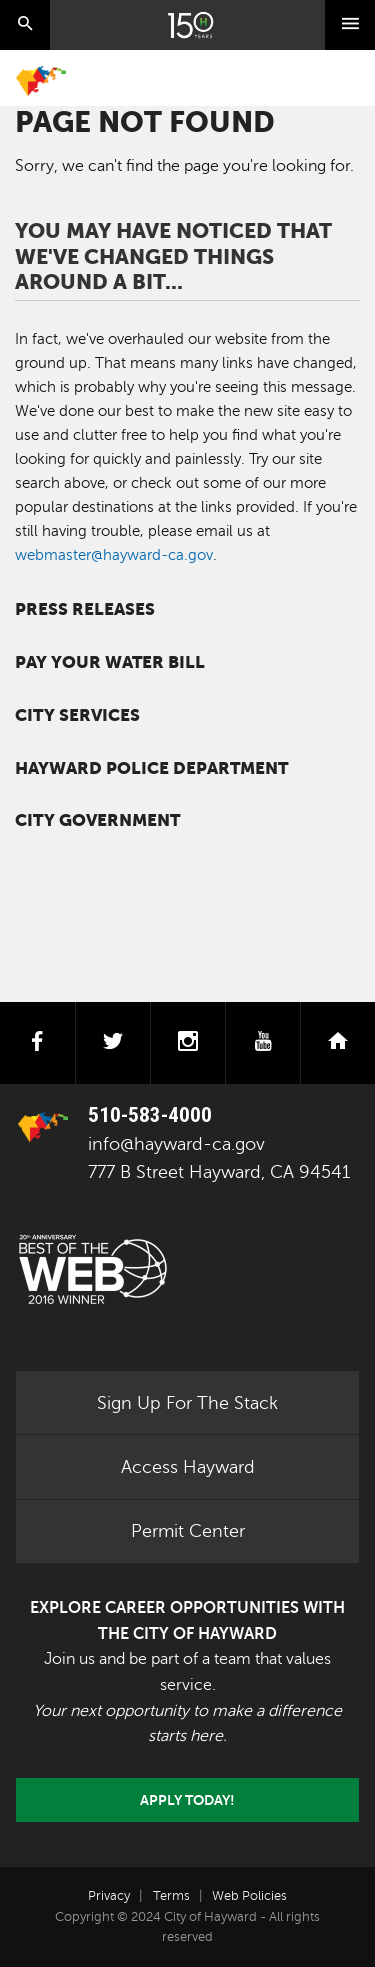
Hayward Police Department (151, 768)
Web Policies (249, 1896)
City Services (77, 715)
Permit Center (188, 1531)
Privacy (109, 1896)
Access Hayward (188, 1467)
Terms (171, 1896)
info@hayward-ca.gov (176, 1144)
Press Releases (85, 609)
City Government (97, 820)
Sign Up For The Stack (187, 1403)
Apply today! (187, 1800)
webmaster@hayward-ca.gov (114, 555)
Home (41, 81)
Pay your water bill (110, 662)
